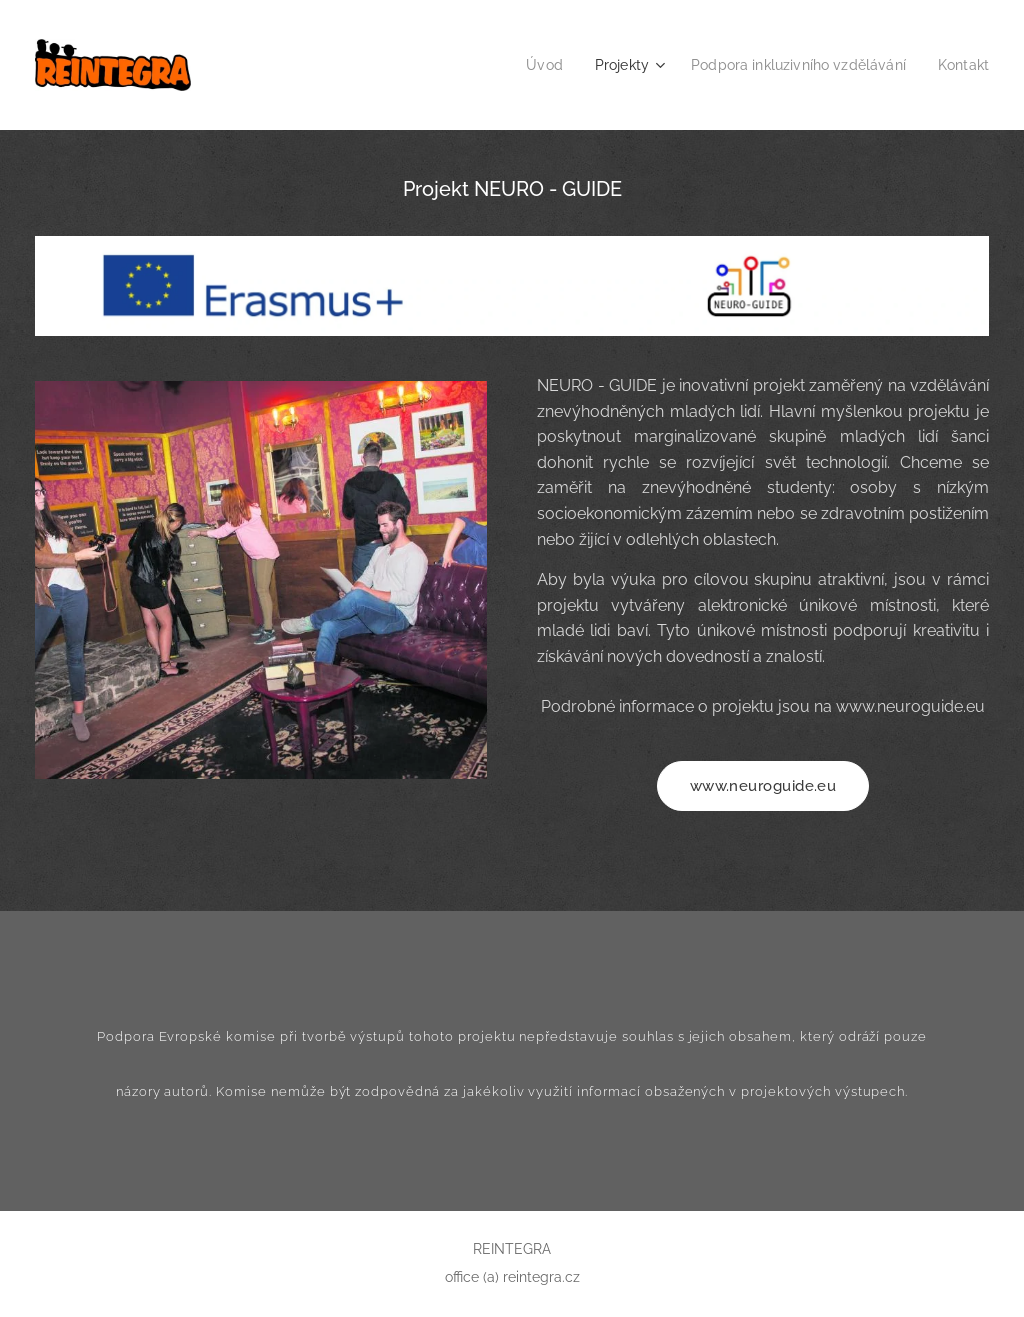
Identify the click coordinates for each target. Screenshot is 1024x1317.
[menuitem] (524, 65)
